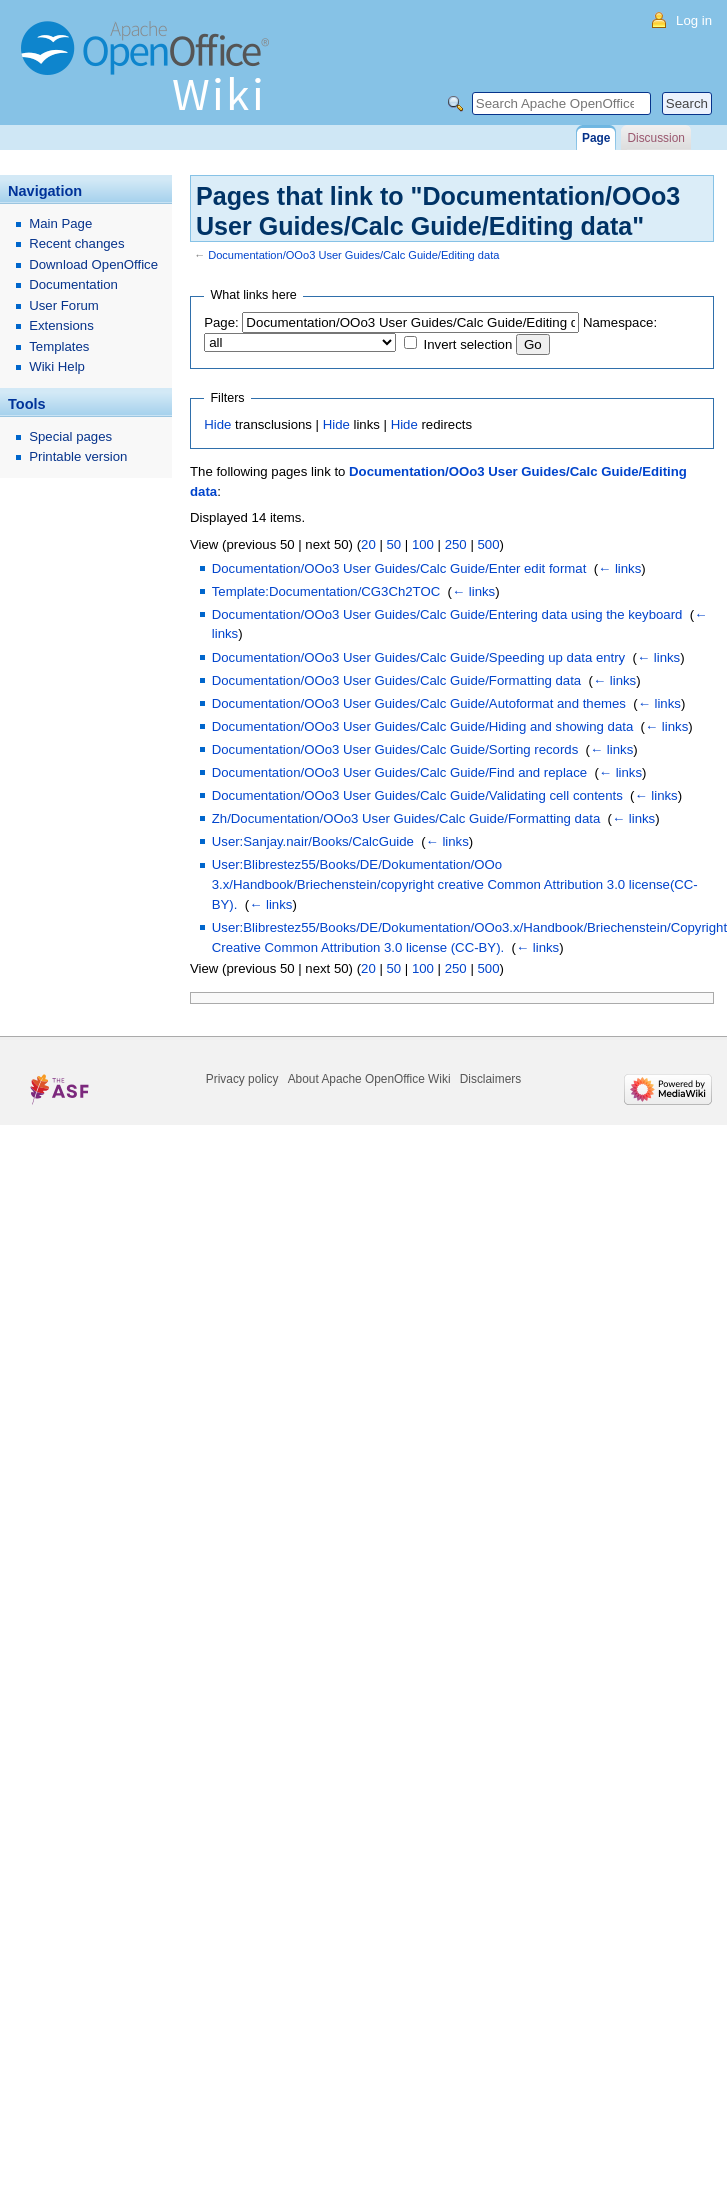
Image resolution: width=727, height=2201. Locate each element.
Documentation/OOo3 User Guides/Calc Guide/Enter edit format (399, 568)
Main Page (60, 223)
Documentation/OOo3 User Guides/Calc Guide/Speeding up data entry (418, 657)
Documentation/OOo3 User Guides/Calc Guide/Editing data (353, 255)
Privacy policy (242, 1079)
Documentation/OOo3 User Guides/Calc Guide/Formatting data (396, 680)
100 (423, 544)
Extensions (61, 325)
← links (619, 568)
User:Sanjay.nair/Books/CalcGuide (313, 841)
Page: (221, 322)
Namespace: (620, 322)
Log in (694, 20)
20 (368, 544)
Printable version (78, 456)
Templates (59, 346)
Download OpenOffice (93, 264)
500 (488, 544)
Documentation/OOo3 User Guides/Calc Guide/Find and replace (399, 772)
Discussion (655, 138)
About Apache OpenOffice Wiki (369, 1079)
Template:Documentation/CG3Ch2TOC (326, 591)
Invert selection (468, 344)
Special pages (70, 436)
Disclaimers (490, 1079)
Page (596, 138)
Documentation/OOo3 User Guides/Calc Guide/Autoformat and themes (419, 703)
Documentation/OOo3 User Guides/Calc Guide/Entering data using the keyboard (447, 614)
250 (456, 544)
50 (393, 544)
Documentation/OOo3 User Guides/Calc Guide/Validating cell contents (417, 795)
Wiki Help (57, 366)
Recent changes (76, 243)
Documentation (73, 284)
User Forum (64, 305)
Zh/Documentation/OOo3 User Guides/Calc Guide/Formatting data (406, 818)
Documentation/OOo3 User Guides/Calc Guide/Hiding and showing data (423, 726)
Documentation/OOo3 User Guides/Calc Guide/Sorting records (395, 749)
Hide (217, 424)
